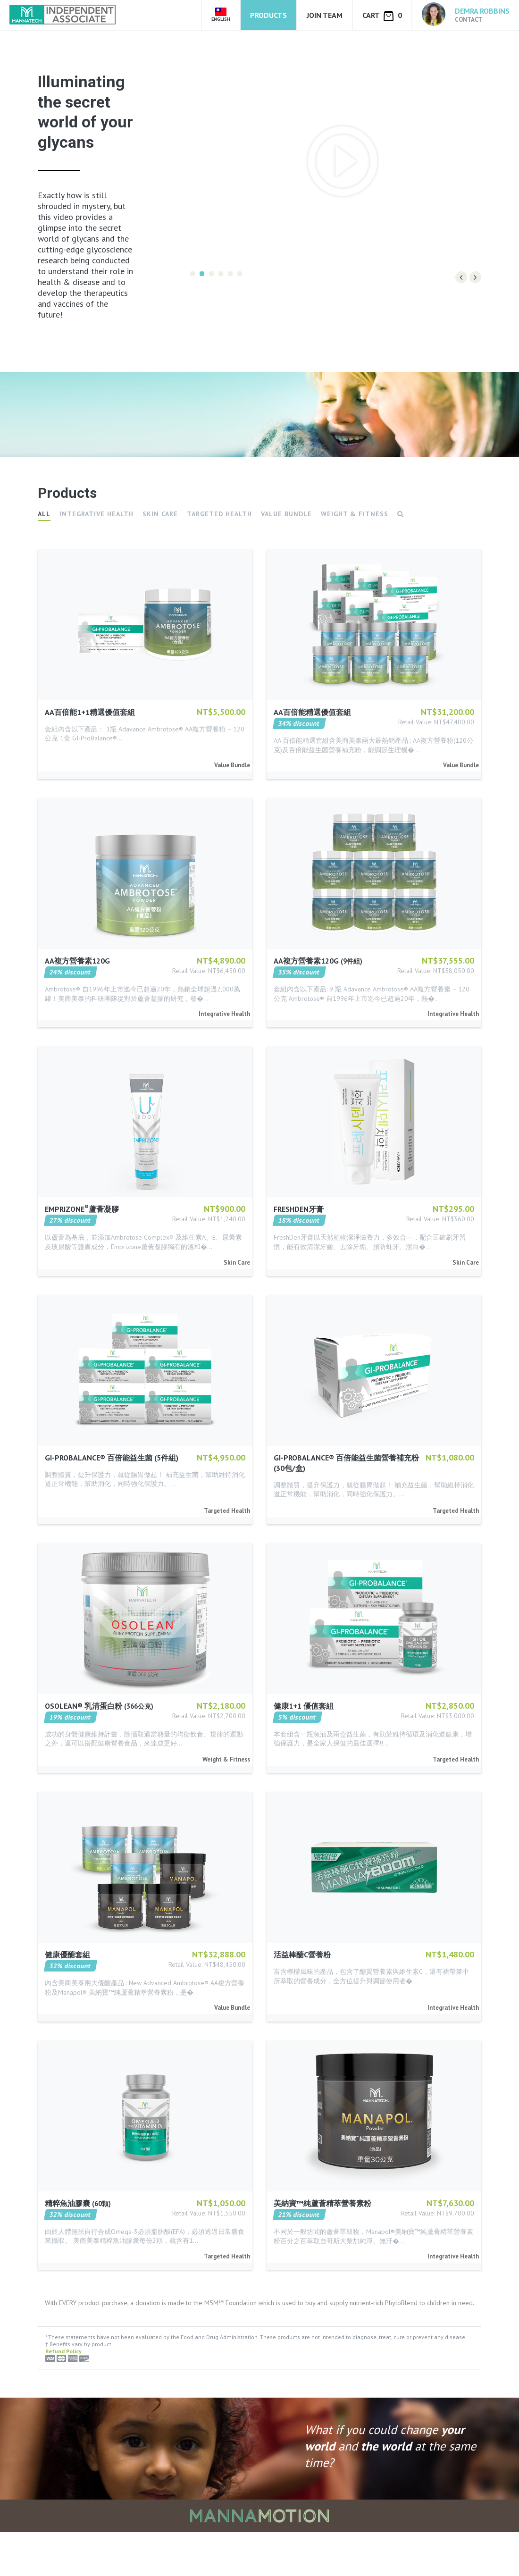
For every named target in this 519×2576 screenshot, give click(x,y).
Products (268, 15)
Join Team (325, 15)
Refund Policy (63, 2395)
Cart (382, 15)
